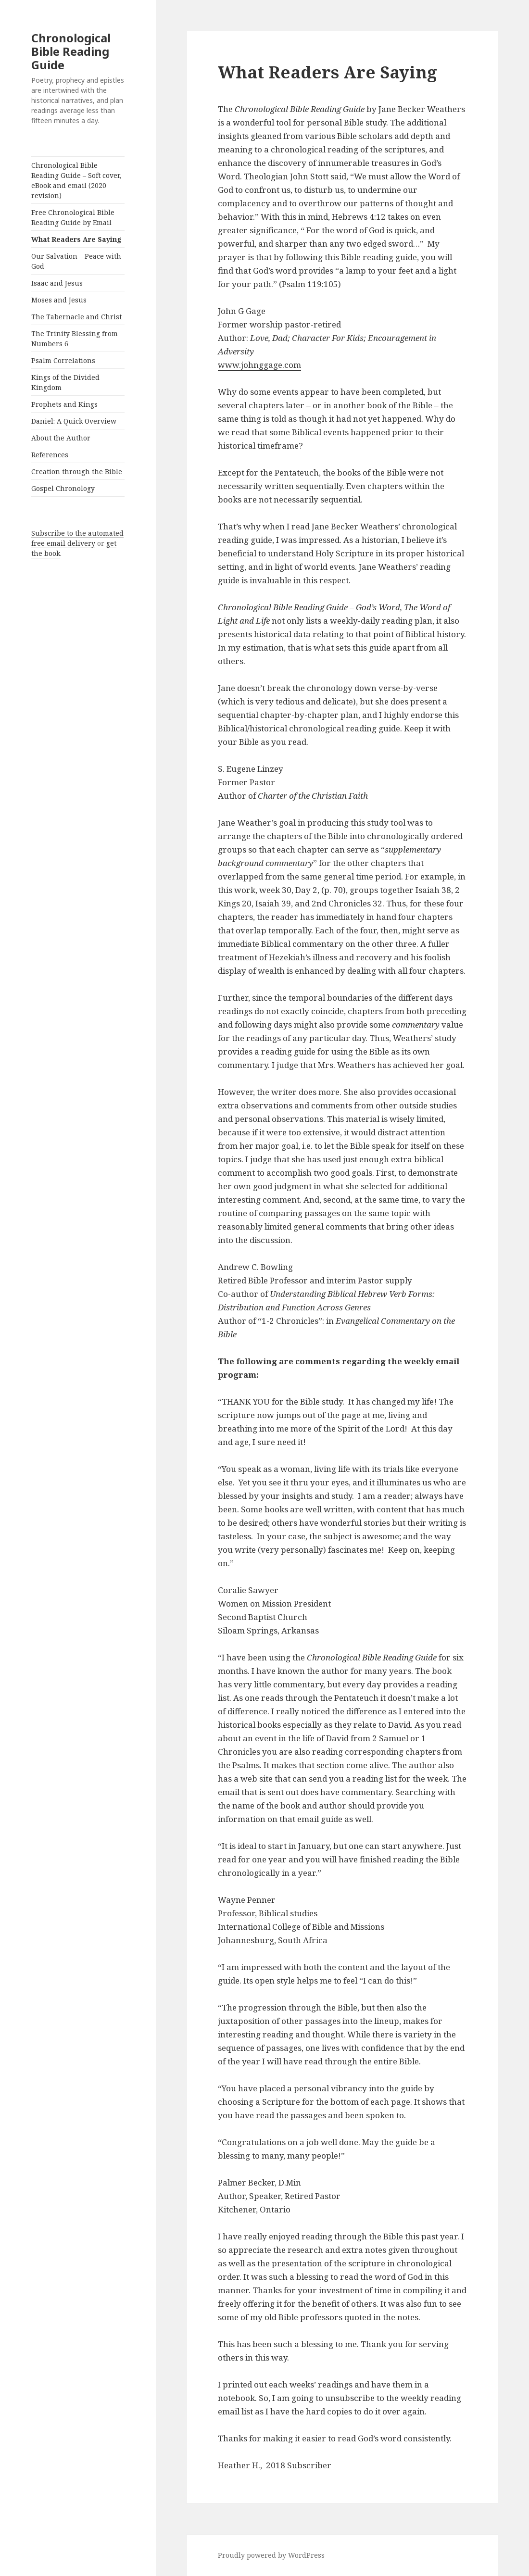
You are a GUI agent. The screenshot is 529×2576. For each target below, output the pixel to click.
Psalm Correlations (63, 360)
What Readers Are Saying (76, 239)
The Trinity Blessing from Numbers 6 (74, 338)
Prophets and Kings (64, 404)
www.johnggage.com (259, 364)
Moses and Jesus (59, 299)
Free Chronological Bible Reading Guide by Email (72, 217)
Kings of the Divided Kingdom (65, 382)
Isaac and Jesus (57, 283)
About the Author (60, 437)
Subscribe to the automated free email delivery (77, 538)
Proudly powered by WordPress (271, 2555)
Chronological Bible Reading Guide (71, 51)
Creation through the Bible (76, 471)
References (49, 454)
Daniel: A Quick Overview (73, 421)
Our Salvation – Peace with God (76, 261)
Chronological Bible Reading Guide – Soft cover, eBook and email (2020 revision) (76, 180)
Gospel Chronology (63, 488)
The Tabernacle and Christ (76, 316)
